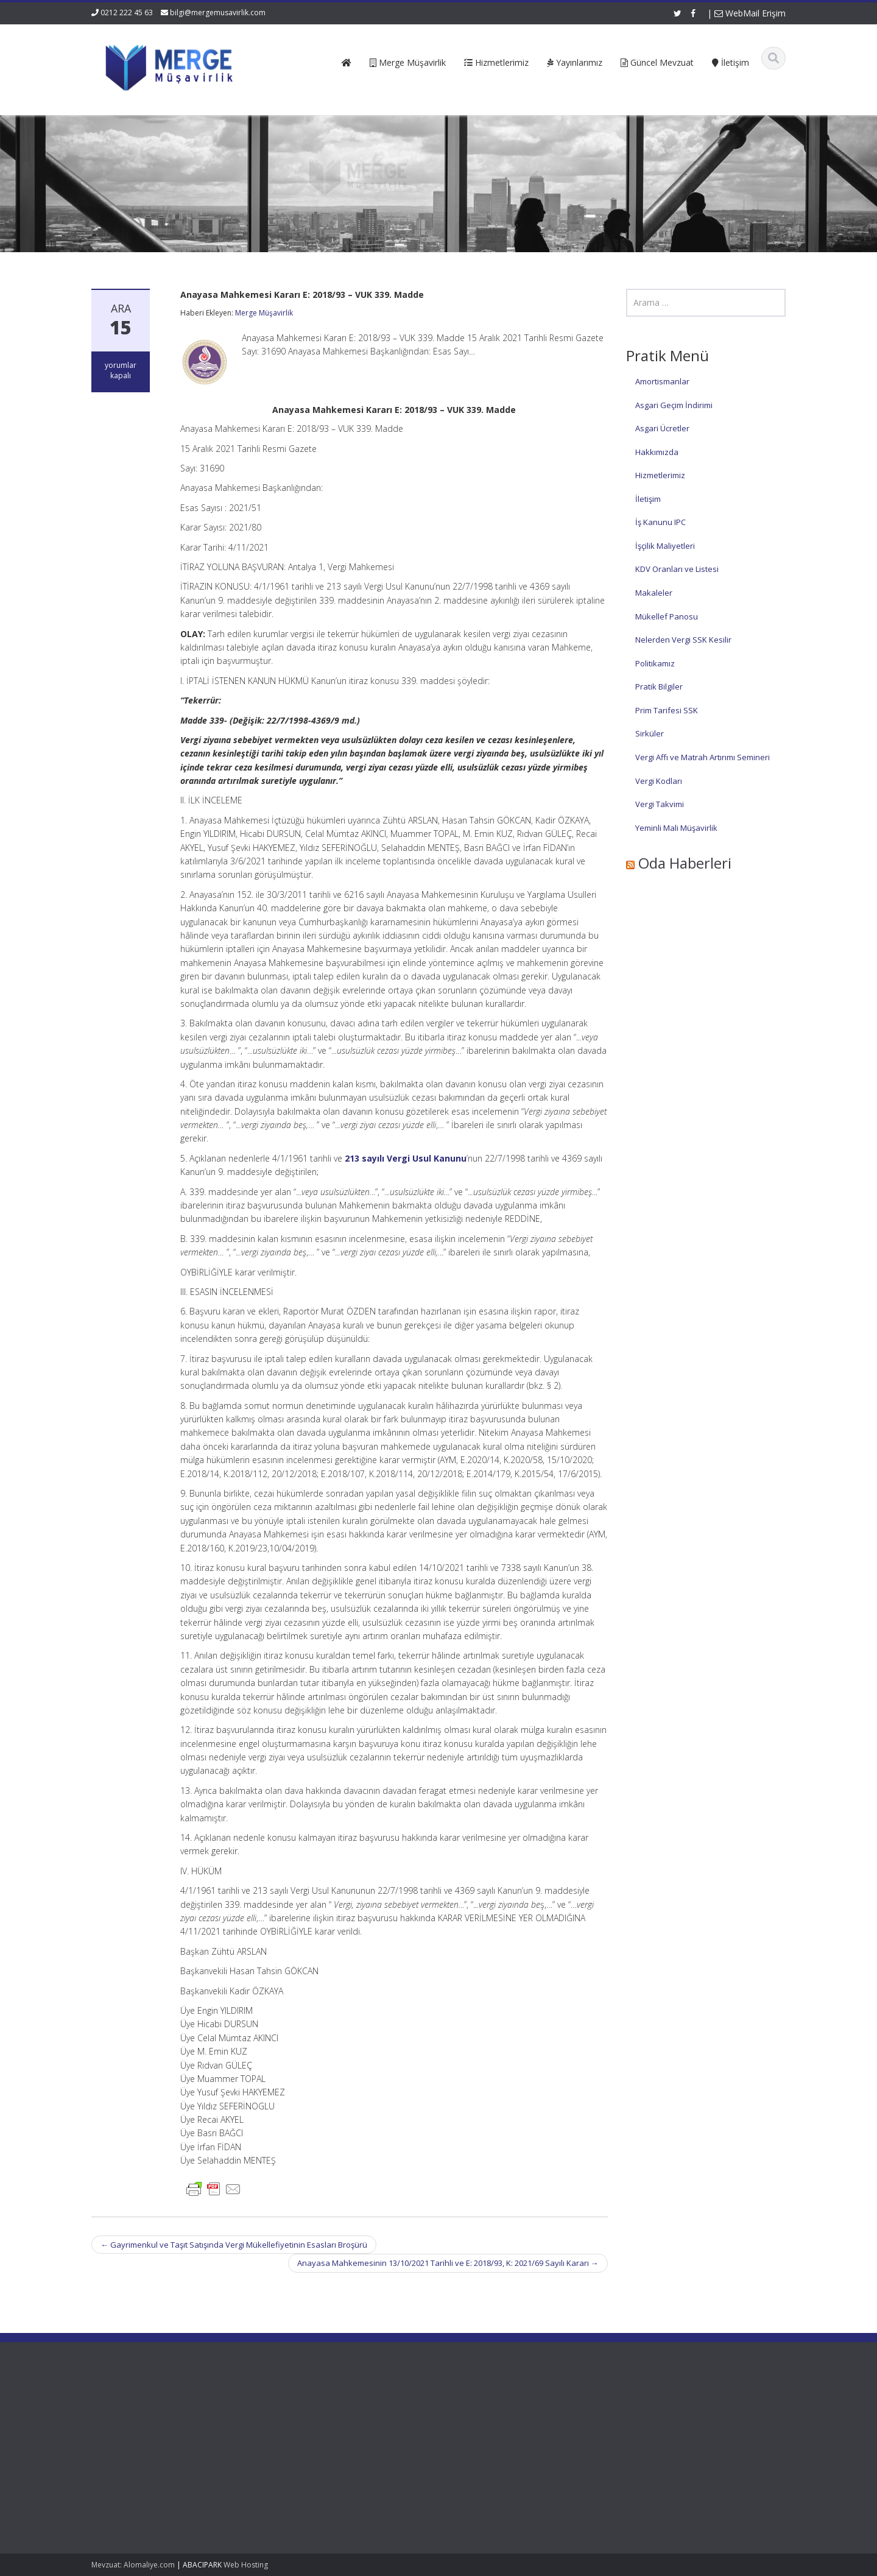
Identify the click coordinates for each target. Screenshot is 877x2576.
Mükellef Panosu (666, 616)
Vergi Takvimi (659, 804)
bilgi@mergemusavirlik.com (218, 12)
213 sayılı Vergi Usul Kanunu (406, 1158)
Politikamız (655, 663)
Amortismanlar (662, 381)
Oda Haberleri (684, 863)
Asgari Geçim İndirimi (674, 405)
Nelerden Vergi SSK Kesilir (683, 639)
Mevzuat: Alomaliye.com (133, 2565)
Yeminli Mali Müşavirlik (676, 827)
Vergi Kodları (658, 780)
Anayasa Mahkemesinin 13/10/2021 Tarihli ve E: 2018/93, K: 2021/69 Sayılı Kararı (448, 2262)
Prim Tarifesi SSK (666, 710)
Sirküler (649, 733)
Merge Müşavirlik (264, 313)
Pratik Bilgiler (659, 686)
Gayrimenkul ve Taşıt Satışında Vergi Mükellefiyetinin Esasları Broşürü (233, 2244)
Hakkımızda (656, 451)
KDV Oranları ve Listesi (677, 568)
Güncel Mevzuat (313, 2443)
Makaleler (653, 592)
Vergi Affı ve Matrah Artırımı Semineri (702, 757)
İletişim (648, 498)
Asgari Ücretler (662, 428)
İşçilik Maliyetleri (665, 545)
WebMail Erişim (750, 13)
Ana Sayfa (302, 2409)
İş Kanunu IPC (660, 522)
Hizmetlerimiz (660, 475)
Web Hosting (246, 2565)
